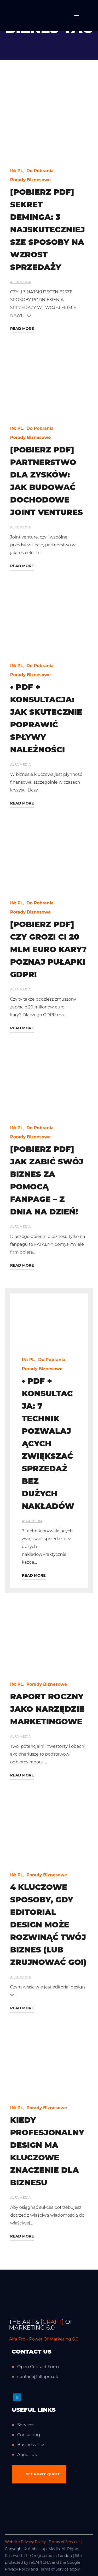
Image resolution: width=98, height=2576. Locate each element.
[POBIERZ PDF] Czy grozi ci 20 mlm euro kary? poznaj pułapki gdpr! (48, 949)
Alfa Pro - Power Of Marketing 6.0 (43, 2339)
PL (20, 170)
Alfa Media (20, 282)
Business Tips (31, 2444)
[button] (39, 2474)
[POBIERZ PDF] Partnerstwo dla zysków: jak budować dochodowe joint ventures (46, 481)
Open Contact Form (38, 2366)
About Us (27, 2454)
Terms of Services (64, 2541)
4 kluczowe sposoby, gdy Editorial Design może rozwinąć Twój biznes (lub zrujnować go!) (48, 1924)
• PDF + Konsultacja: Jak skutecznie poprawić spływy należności (46, 718)
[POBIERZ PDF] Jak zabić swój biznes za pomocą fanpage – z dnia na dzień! (46, 1180)
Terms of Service (54, 2569)
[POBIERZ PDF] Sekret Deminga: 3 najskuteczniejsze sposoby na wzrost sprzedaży (47, 229)
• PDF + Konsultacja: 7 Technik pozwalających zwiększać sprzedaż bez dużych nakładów (48, 1443)
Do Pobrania (40, 170)
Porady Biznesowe (30, 179)
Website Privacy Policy (25, 2541)
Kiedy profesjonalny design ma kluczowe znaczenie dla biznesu (47, 2151)
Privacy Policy (17, 2569)
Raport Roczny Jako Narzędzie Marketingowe (47, 1709)
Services (25, 2424)
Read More (22, 328)
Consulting (28, 2434)
